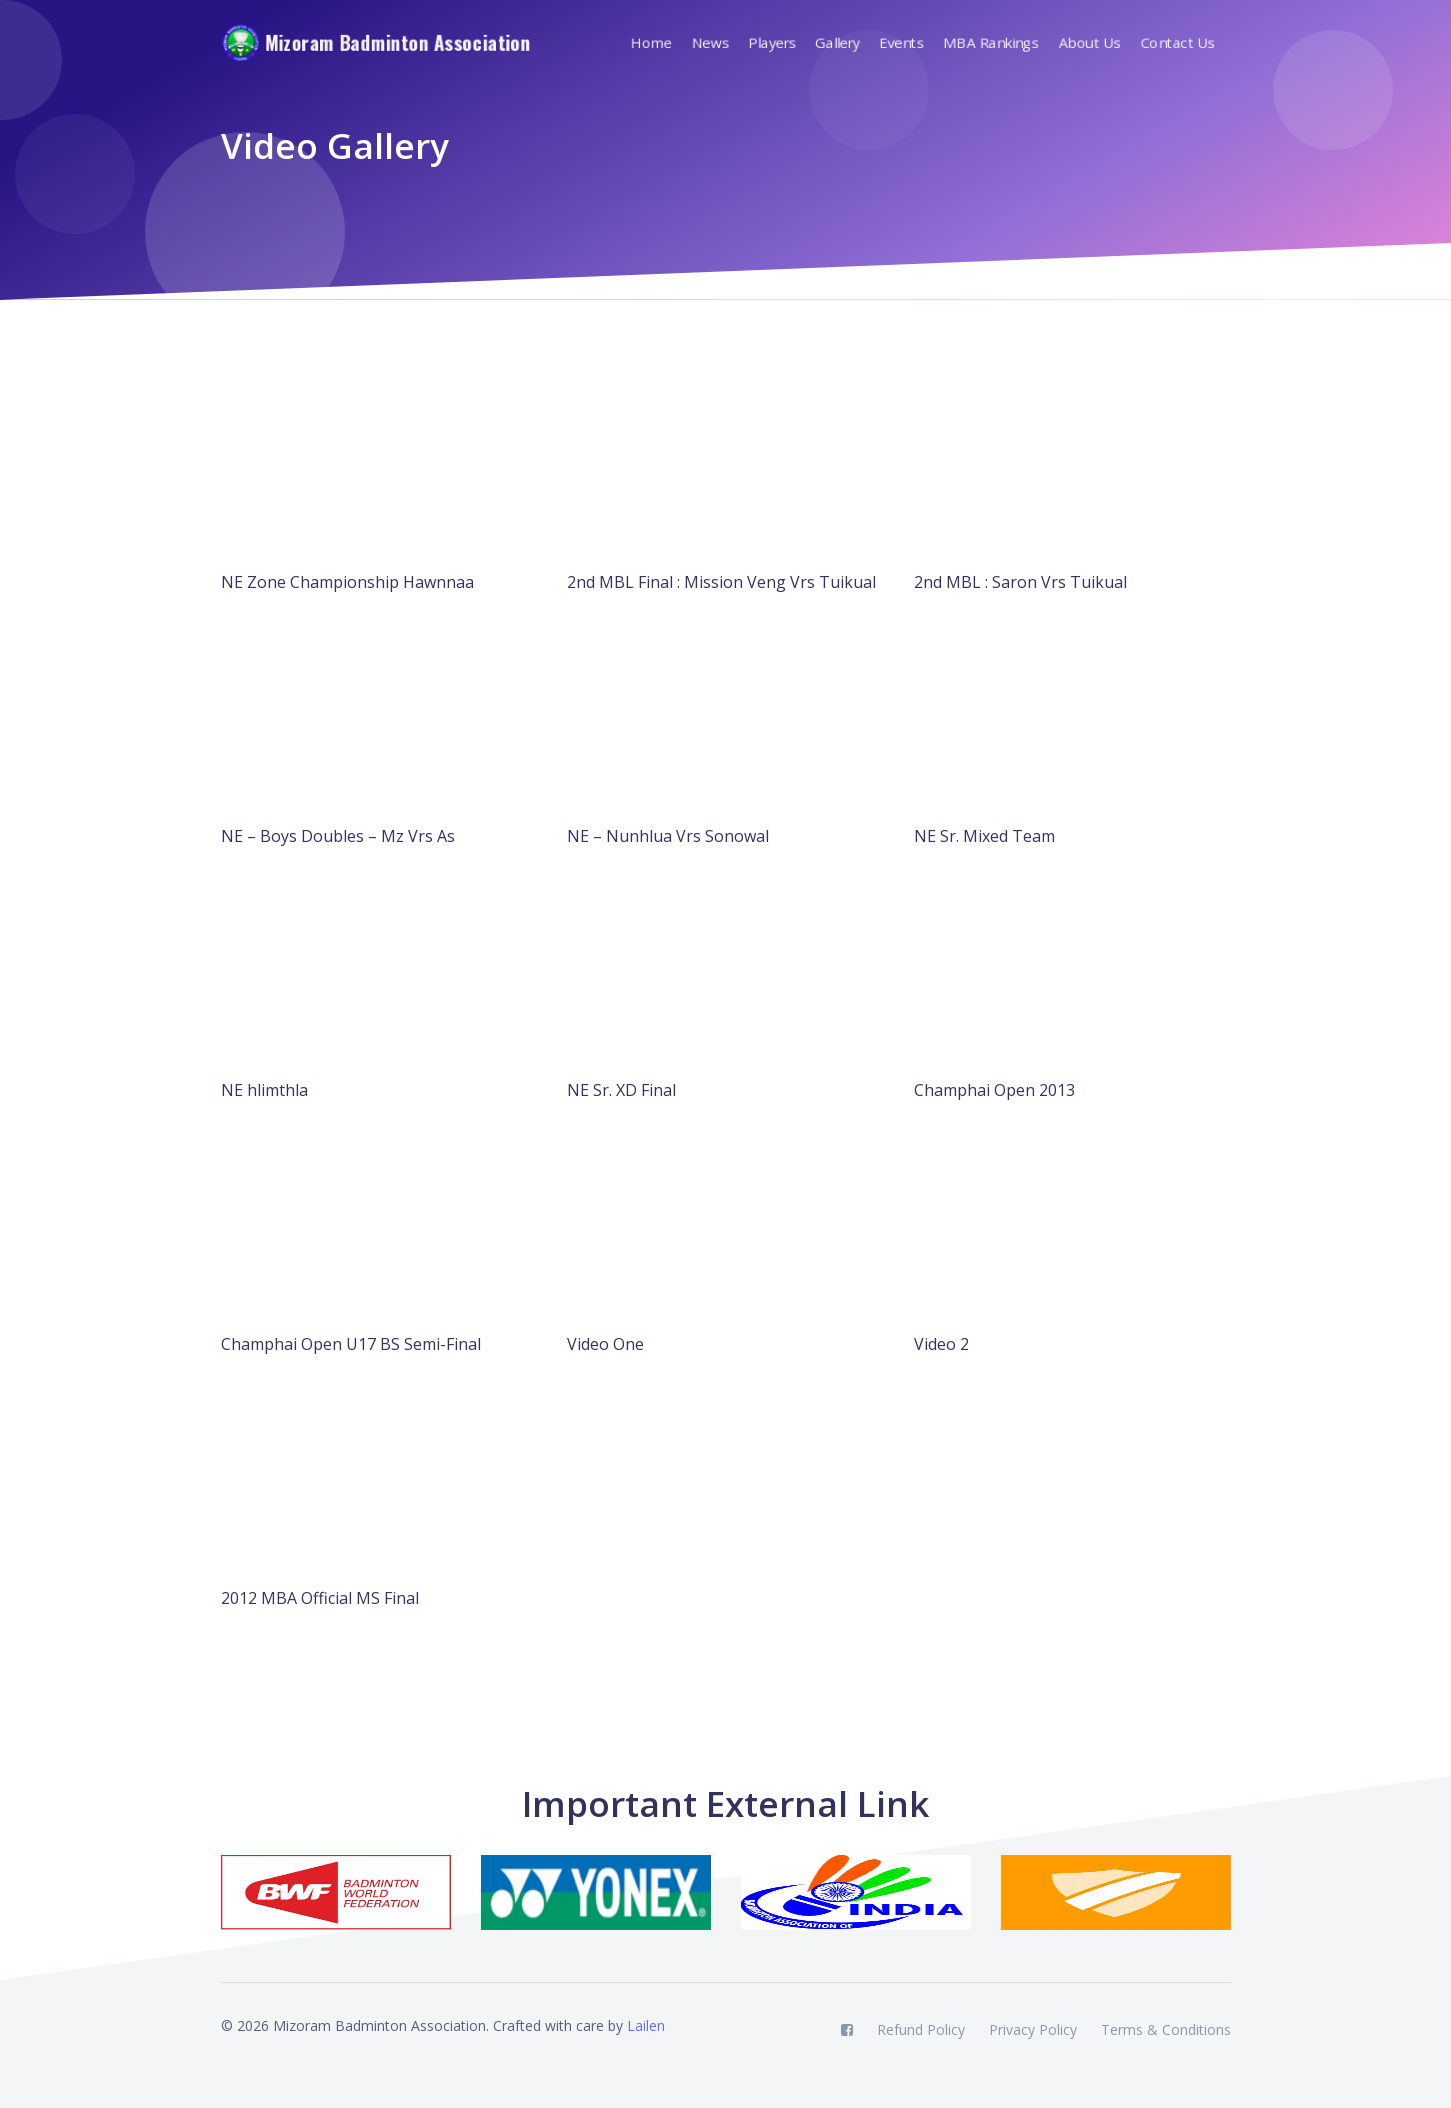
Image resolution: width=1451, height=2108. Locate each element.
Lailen (646, 2025)
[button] (778, 43)
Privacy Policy (1033, 2029)
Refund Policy (921, 2029)
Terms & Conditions (1166, 2029)
